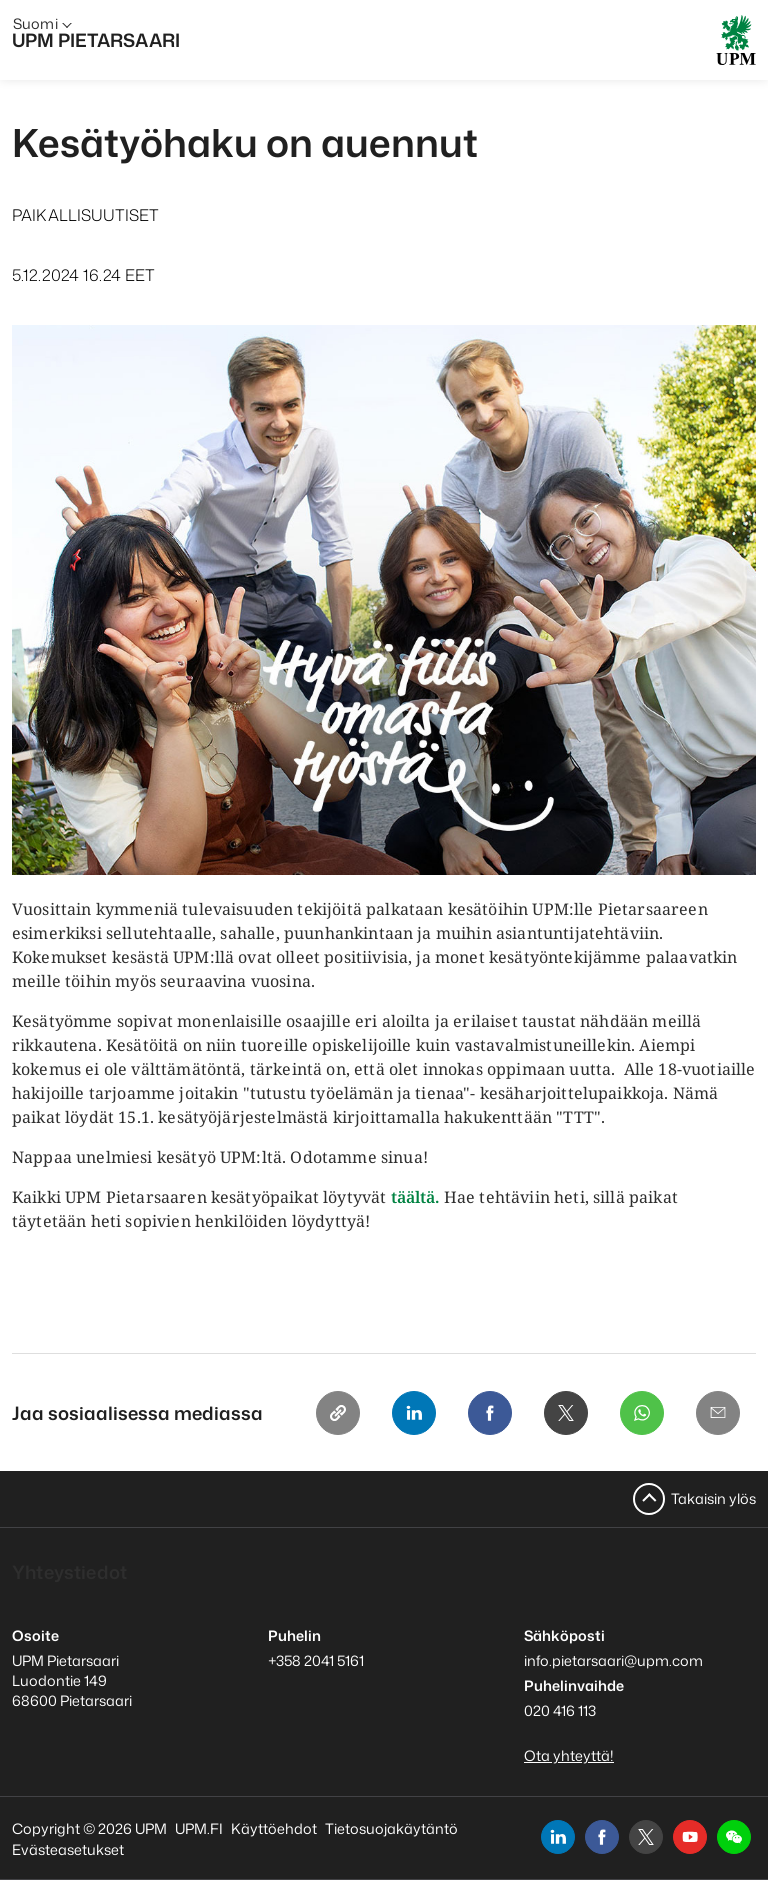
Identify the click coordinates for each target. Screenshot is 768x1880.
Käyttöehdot (274, 1828)
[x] (646, 1837)
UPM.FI (199, 1828)
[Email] (718, 1413)
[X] (566, 1413)
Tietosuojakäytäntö (391, 1828)
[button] (734, 1837)
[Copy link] (338, 1413)
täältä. (415, 1197)
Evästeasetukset (68, 1849)
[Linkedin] (414, 1413)
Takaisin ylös (713, 1498)
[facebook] (602, 1837)
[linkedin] (558, 1837)
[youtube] (690, 1837)
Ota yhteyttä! (569, 1755)
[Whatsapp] (642, 1413)
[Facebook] (490, 1413)
